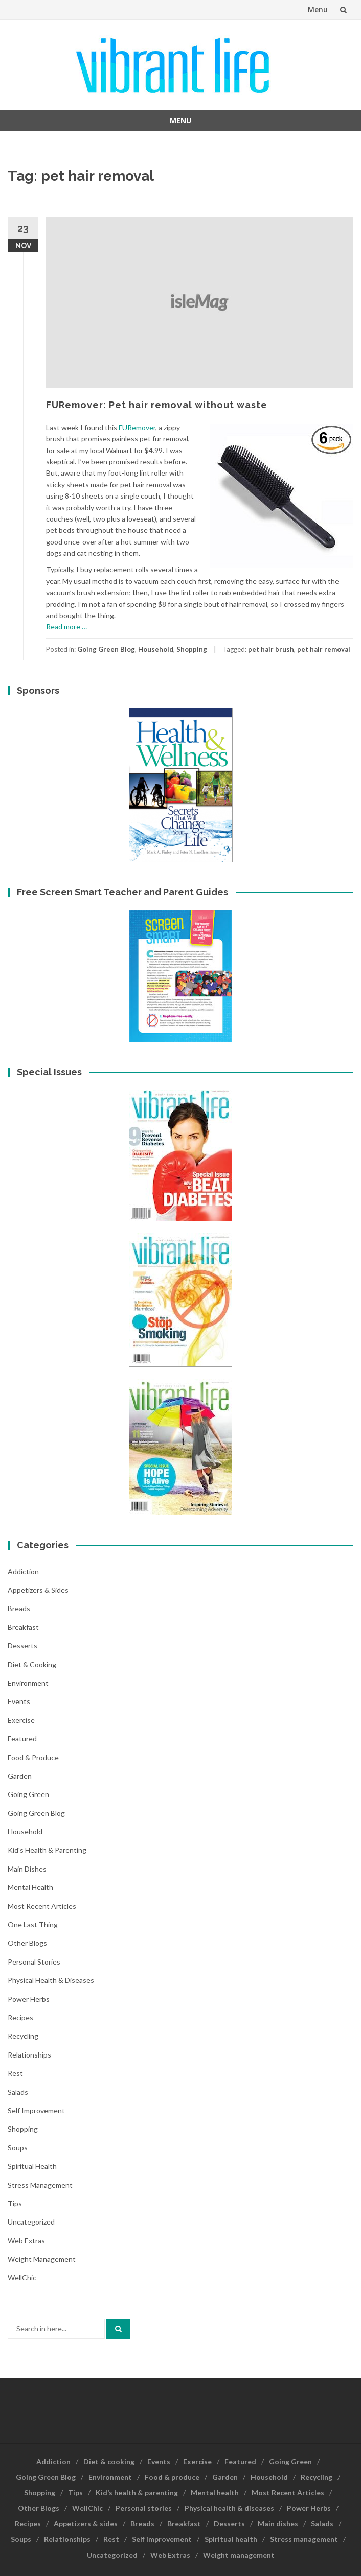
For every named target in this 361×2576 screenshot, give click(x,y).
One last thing (33, 1924)
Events (19, 1701)
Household (155, 649)
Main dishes (27, 1868)
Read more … (66, 626)
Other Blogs (27, 1943)
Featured (22, 1738)
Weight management (42, 2259)
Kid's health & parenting (47, 1850)
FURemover (137, 427)
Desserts (22, 1645)
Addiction (23, 1571)
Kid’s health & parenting (137, 2492)
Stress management (40, 2185)
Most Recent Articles (42, 1906)
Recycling (23, 2035)
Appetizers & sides (38, 1590)
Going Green (28, 1794)
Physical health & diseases (51, 1980)
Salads (18, 2092)
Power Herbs (29, 1999)
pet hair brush (271, 649)
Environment (28, 1683)
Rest (15, 2073)
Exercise (21, 1720)
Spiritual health (32, 2166)
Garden (20, 1775)
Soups (18, 2147)
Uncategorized (31, 2221)
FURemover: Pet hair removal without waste (156, 404)
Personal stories (34, 1961)
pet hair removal (323, 649)
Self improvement (36, 2110)
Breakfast (23, 1627)
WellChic (22, 2277)
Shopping (191, 649)
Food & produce (33, 1757)
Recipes (20, 2017)
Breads (19, 1608)
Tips (15, 2203)
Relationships (29, 2054)
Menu (318, 9)
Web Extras (26, 2240)
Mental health (30, 1887)
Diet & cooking (32, 1664)
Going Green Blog (106, 649)
